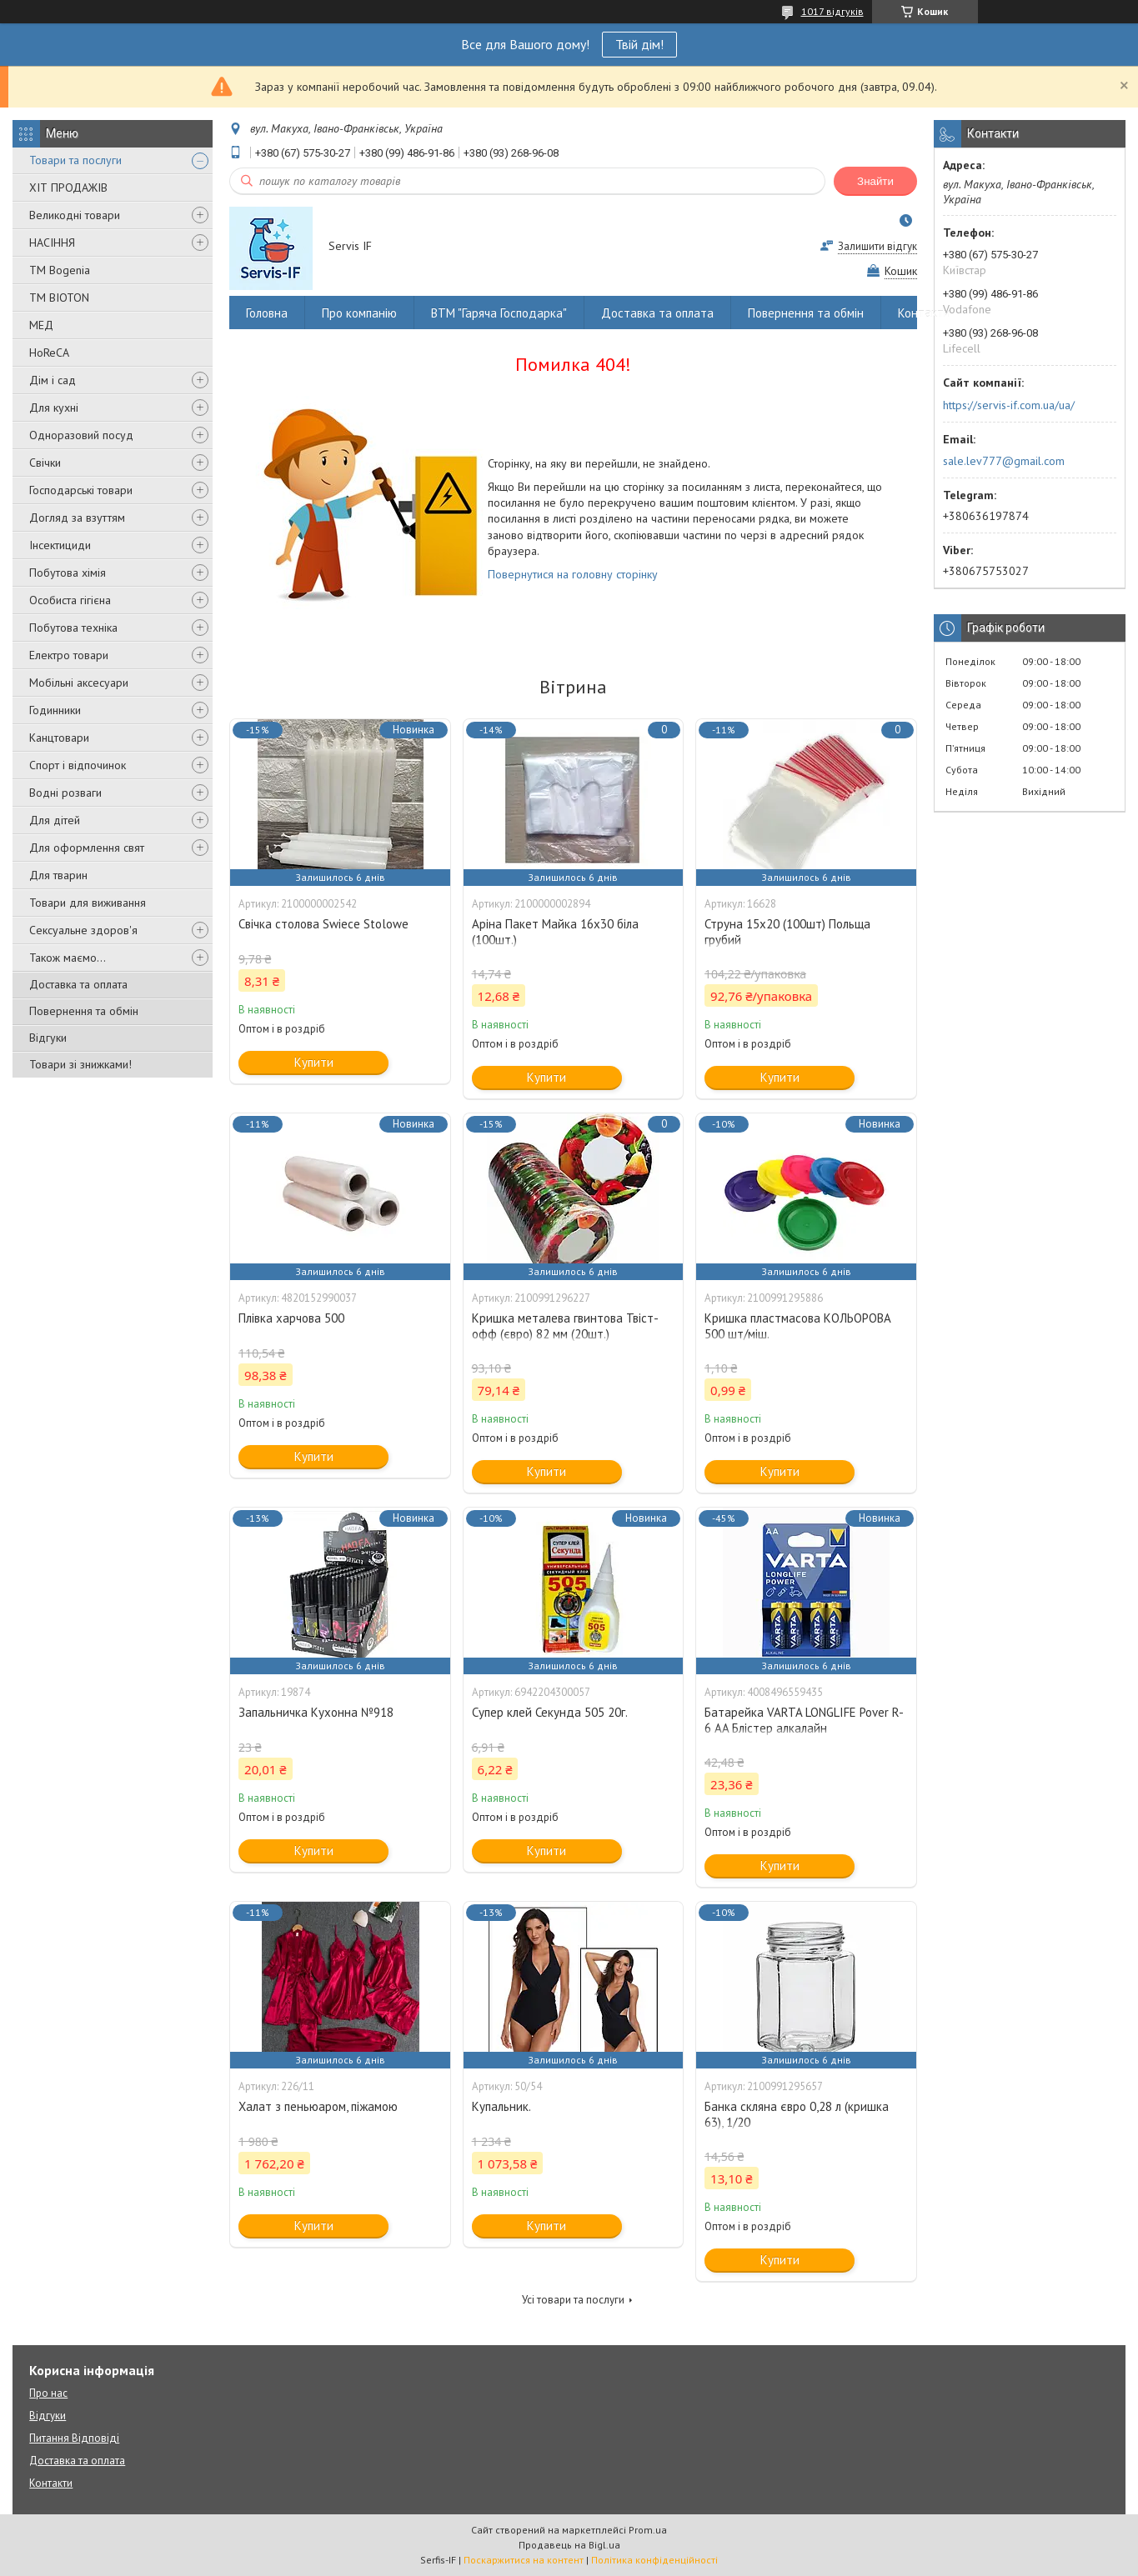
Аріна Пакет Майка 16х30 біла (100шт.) (555, 932)
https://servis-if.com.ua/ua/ (1009, 405)
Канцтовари (59, 737)
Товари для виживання (87, 902)
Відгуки (48, 1037)
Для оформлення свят (86, 847)
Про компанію (359, 313)
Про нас (48, 2393)
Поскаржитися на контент (524, 2559)
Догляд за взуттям (77, 517)
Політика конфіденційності (654, 2559)
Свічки (45, 462)
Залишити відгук (877, 246)
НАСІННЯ (52, 242)
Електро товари (68, 655)
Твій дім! (639, 44)
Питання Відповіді (74, 2438)
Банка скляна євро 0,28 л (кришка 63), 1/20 (796, 2114)
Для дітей (54, 820)
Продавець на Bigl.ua (569, 2544)
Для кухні (53, 407)
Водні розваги (65, 792)
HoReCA (49, 352)
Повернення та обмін (83, 1010)
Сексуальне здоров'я (83, 930)
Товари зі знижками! (80, 1064)
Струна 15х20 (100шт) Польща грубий (787, 932)
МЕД (41, 325)
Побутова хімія (67, 572)
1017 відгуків (832, 11)
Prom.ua (648, 2529)
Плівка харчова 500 (291, 1318)
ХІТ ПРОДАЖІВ (68, 187)
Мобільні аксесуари (78, 682)
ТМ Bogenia (59, 270)
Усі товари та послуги (573, 2299)
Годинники (55, 710)
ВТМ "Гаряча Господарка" (499, 313)
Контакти (924, 313)
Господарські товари (81, 490)
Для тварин (58, 875)
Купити (313, 1062)
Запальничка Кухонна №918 (316, 1712)
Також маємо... (67, 957)
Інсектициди (60, 545)
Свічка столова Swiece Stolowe (323, 924)
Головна (267, 313)
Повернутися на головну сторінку (573, 574)
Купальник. (501, 2106)
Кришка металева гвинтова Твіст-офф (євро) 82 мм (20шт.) (565, 1326)
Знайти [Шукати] (875, 181)
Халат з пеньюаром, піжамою (318, 2106)
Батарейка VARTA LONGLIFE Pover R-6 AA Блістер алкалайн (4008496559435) (804, 1728)
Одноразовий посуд (81, 435)
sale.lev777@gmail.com (1004, 460)
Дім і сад (52, 380)
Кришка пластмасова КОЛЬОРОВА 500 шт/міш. (797, 1326)
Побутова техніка (73, 627)
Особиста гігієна (70, 600)
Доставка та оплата (78, 984)
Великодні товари (74, 215)
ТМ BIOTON (59, 297)
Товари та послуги (75, 160)
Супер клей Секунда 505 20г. (550, 1712)
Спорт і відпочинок (77, 765)
